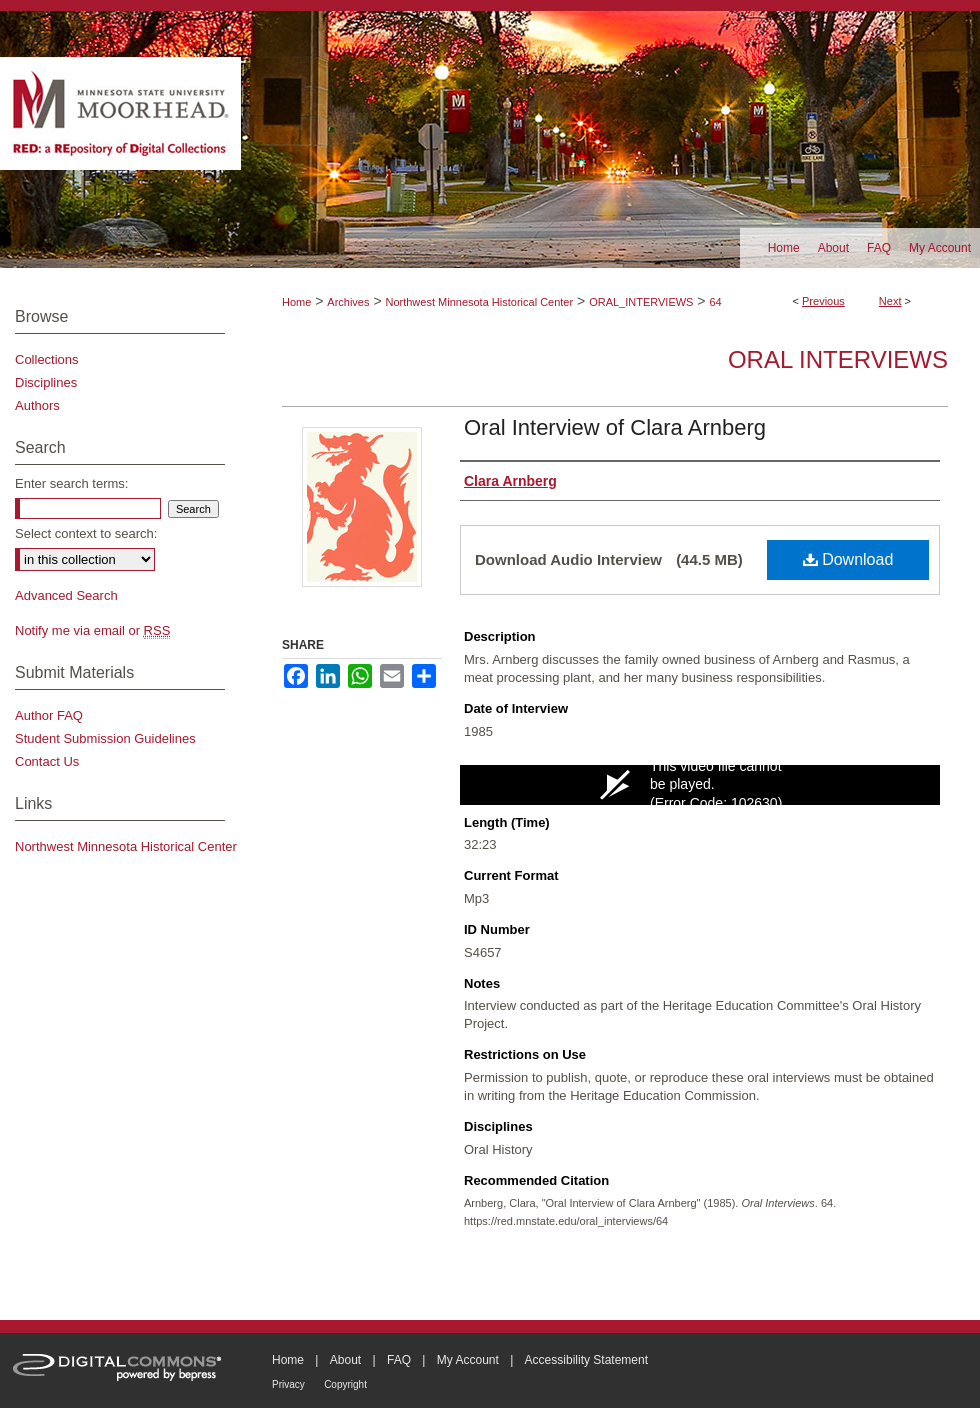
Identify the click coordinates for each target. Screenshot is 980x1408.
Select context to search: (86, 533)
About (345, 1360)
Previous (823, 301)
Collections (47, 359)
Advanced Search (66, 595)
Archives (348, 302)
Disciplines (46, 382)
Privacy (288, 1384)
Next (890, 301)
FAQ (399, 1360)
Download (848, 559)
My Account (468, 1360)
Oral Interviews (838, 359)
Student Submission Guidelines (105, 738)
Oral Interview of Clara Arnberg (615, 427)
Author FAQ (49, 715)
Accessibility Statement (586, 1360)
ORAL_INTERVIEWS (641, 302)
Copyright (345, 1384)
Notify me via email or (92, 630)
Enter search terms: (71, 483)
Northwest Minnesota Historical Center (479, 302)
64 (715, 302)
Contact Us (47, 761)
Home (296, 302)
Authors (37, 405)
